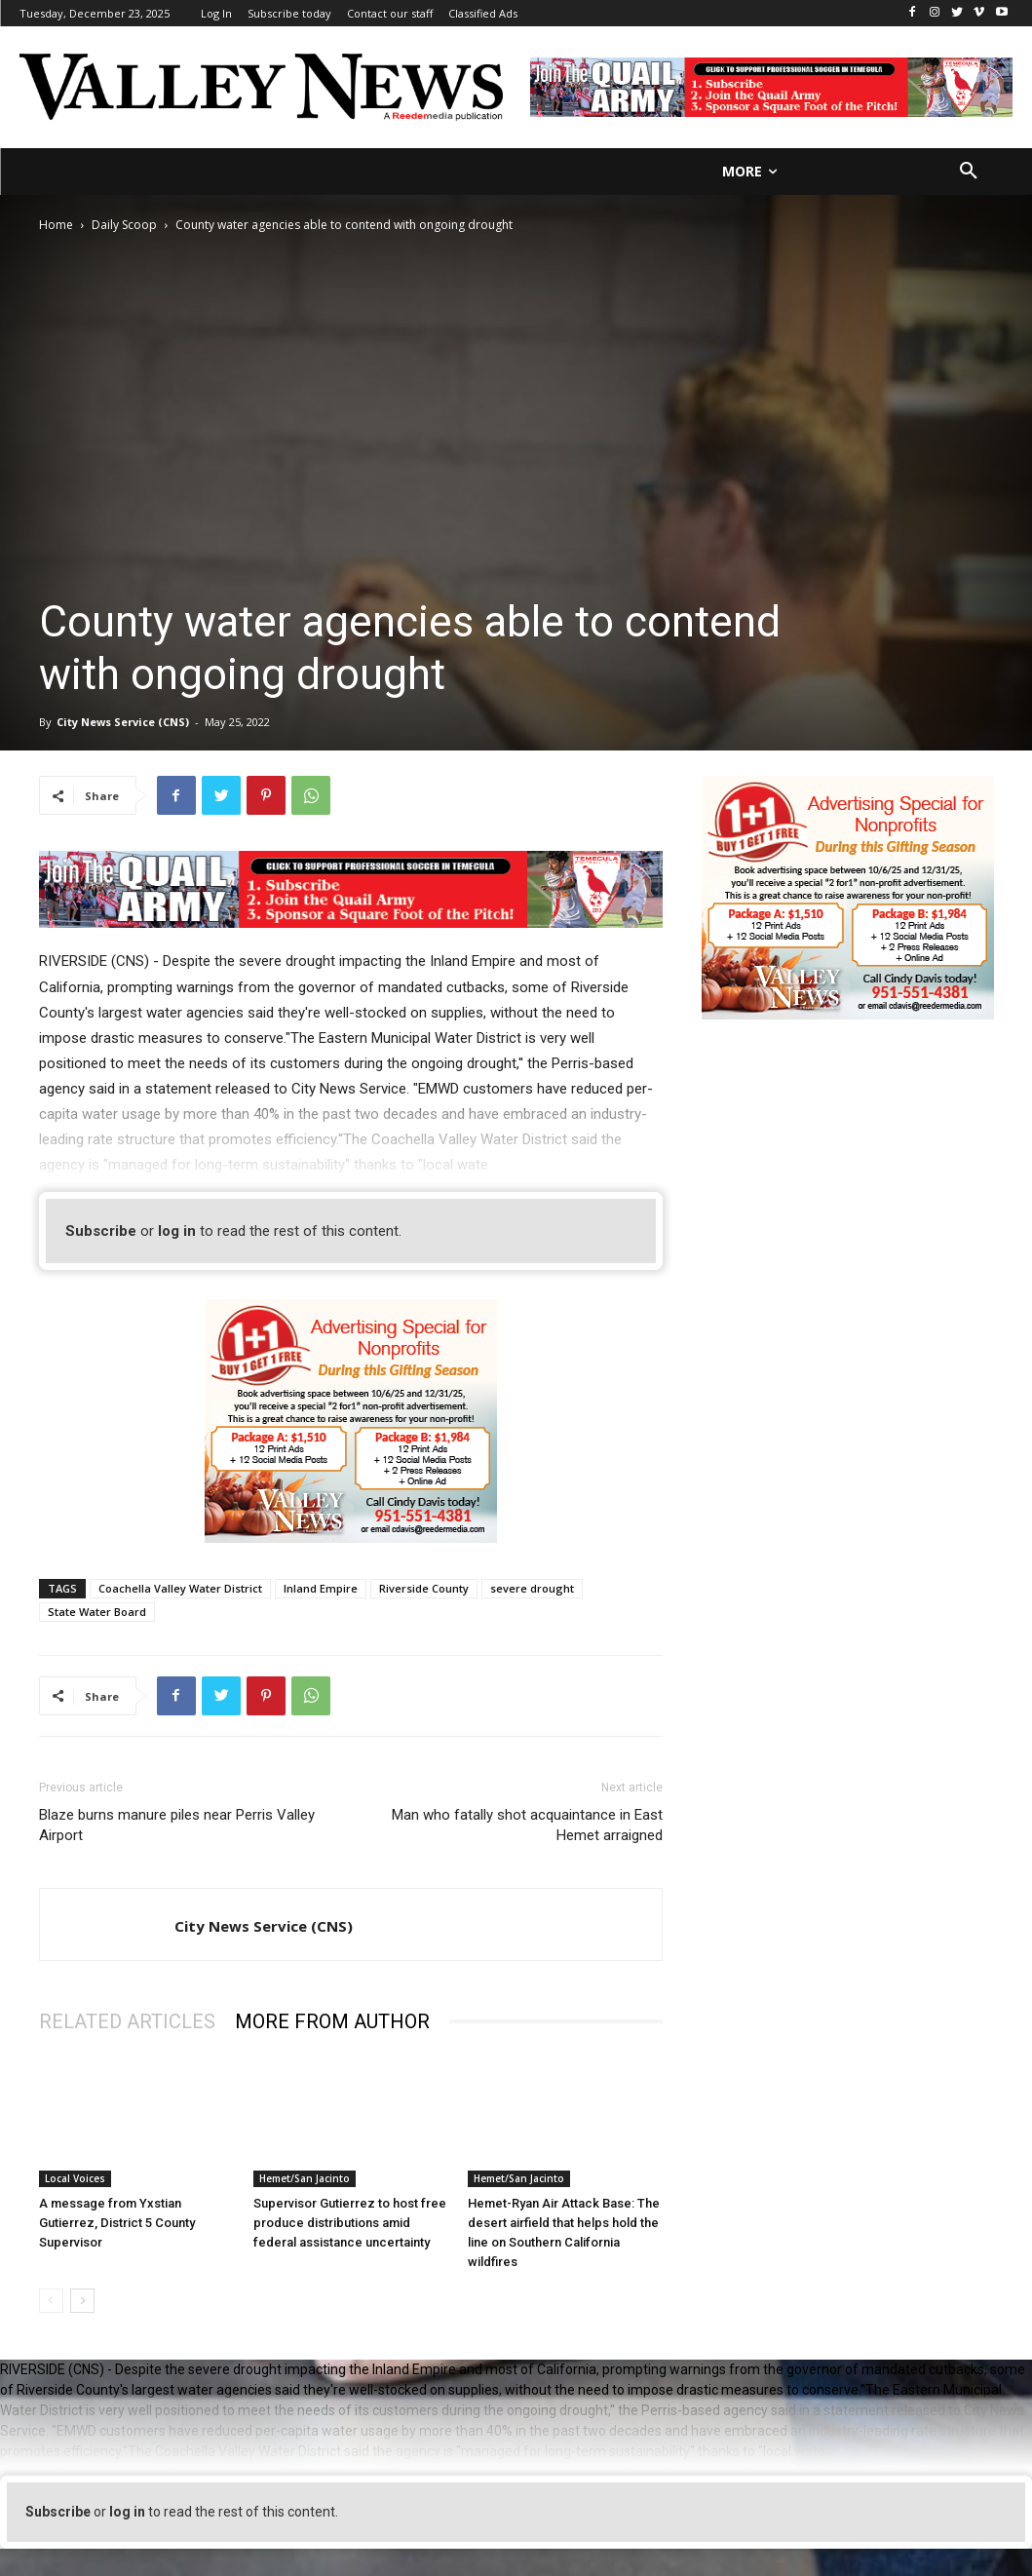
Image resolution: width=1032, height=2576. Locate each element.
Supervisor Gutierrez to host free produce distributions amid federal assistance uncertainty (349, 2222)
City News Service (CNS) (123, 721)
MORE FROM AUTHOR (332, 2021)
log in (177, 1231)
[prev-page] (51, 2300)
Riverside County (424, 1588)
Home (56, 224)
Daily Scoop (124, 224)
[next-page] (82, 2300)
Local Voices (75, 2178)
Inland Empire (321, 1588)
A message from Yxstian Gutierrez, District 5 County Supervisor (117, 2222)
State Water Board (97, 1611)
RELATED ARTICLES (127, 2021)
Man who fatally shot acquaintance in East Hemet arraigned (527, 1825)
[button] (968, 171)
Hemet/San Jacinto (304, 2178)
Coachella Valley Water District (180, 1588)
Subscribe (100, 1231)
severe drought (532, 1588)
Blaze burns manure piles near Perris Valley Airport (177, 1825)
